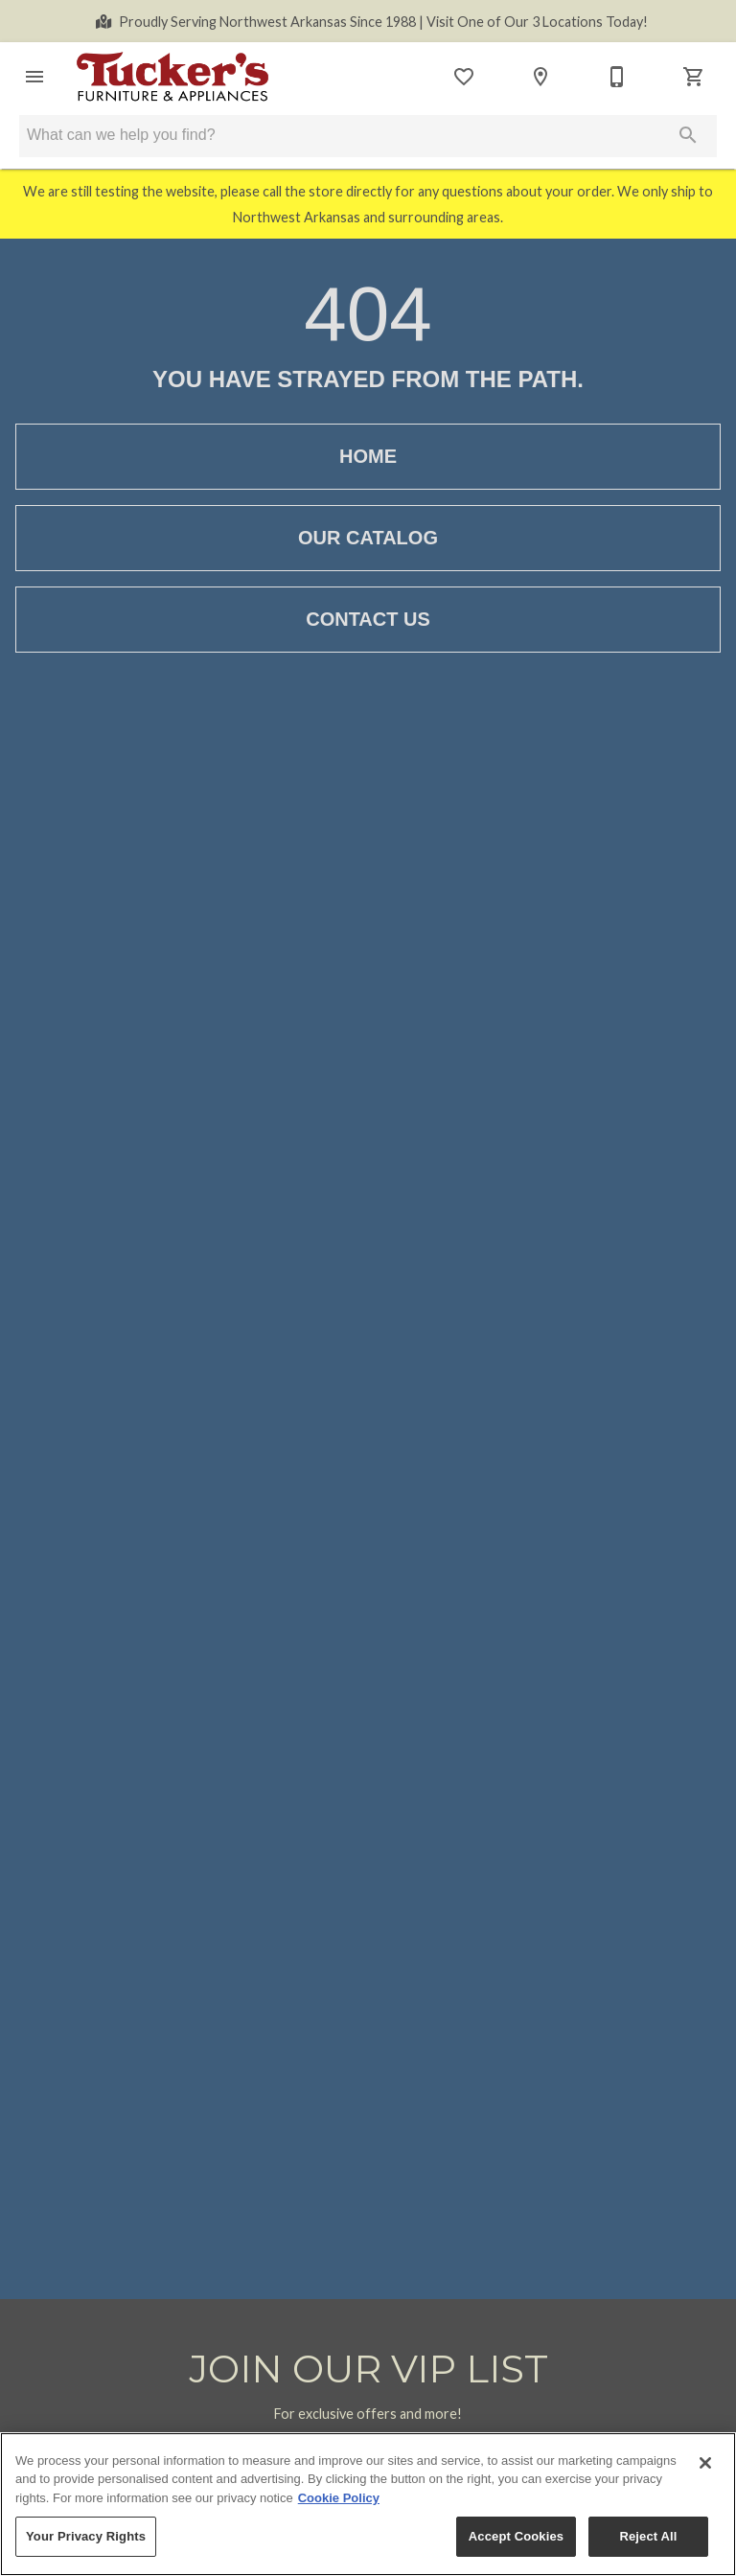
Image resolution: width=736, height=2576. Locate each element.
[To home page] (172, 76)
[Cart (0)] (694, 77)
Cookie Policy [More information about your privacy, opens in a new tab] (339, 2498)
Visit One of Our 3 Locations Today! (383, 21)
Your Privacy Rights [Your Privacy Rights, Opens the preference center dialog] (86, 2536)
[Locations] (541, 77)
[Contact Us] (617, 77)
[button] (35, 77)
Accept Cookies (516, 2536)
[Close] (705, 2463)
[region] (368, 2504)
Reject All (648, 2536)
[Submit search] (688, 135)
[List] (464, 77)
